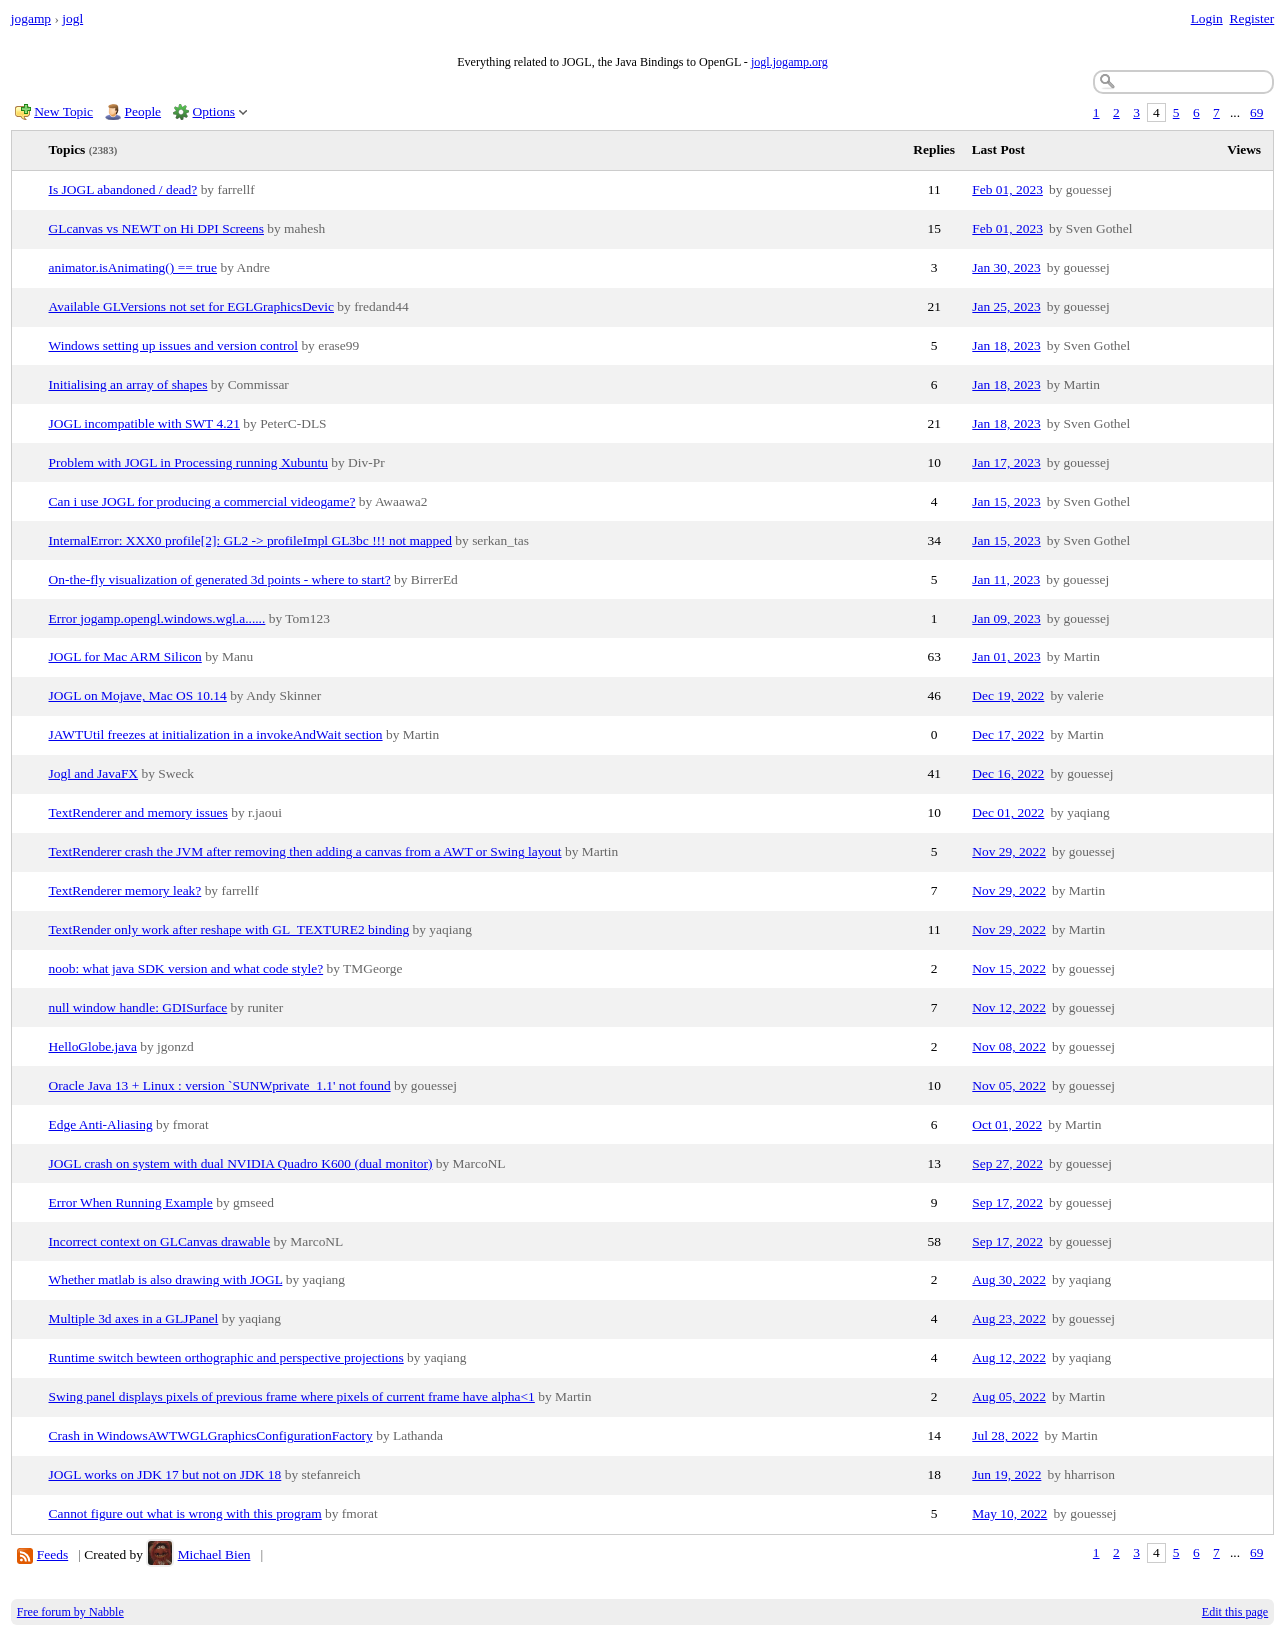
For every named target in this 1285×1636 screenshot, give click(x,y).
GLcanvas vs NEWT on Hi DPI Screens (156, 228)
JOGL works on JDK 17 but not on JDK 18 (165, 1474)
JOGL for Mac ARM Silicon (125, 656)
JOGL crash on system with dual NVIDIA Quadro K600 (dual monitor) (241, 1163)
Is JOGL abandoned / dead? (123, 189)
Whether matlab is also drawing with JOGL (166, 1279)
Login (1207, 18)
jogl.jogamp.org (789, 62)
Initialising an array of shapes (128, 384)
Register (1251, 18)
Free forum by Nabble (70, 1612)
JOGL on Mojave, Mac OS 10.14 (138, 695)
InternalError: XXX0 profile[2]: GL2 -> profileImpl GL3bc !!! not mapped (250, 540)
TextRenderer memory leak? (125, 890)
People (143, 111)
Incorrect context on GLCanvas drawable (160, 1241)
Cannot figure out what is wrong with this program (185, 1513)
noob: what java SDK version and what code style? (186, 968)
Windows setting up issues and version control (174, 345)
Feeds (52, 1554)
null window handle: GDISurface (138, 1007)
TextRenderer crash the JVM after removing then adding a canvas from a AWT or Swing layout (305, 851)
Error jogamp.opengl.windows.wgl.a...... (157, 618)
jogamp (31, 18)
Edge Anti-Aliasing (101, 1124)
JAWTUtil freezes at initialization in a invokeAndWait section (216, 734)
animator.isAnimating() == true (133, 267)
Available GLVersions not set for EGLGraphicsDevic (191, 306)
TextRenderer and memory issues (138, 812)
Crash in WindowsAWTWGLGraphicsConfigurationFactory (211, 1435)
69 (1256, 112)
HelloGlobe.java (93, 1046)
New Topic (63, 111)
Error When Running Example (131, 1202)
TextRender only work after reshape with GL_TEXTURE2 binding (229, 929)
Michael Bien (214, 1554)
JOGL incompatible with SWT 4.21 (144, 423)
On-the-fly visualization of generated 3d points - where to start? (220, 579)
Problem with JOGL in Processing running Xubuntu (188, 462)
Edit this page (1235, 1612)
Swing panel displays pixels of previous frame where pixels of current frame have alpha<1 (292, 1396)
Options (214, 111)
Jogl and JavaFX (94, 773)
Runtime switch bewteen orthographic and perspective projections (226, 1357)
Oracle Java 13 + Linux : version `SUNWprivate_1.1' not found (220, 1085)
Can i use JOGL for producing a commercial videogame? (202, 501)
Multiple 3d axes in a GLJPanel (134, 1318)
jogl (72, 18)
